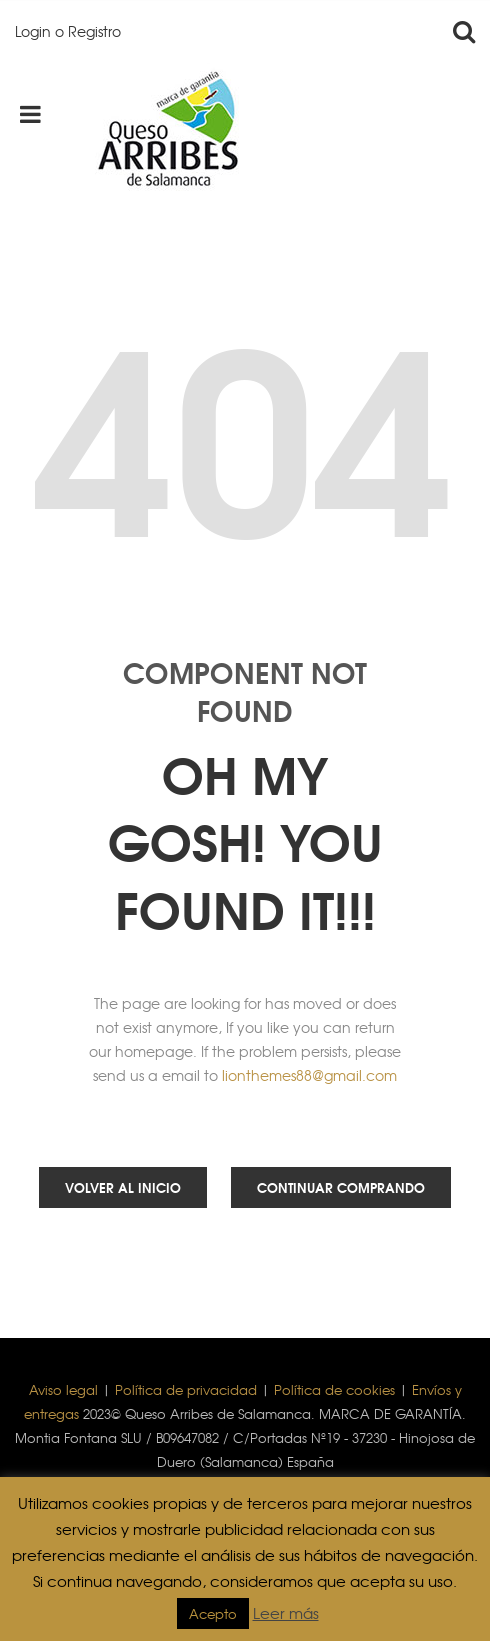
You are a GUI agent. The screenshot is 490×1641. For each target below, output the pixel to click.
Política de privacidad (186, 1389)
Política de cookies (334, 1389)
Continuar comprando (341, 1187)
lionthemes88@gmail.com (309, 1075)
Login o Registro (68, 31)
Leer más (286, 1613)
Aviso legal (63, 1389)
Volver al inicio (123, 1187)
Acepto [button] (213, 1613)
